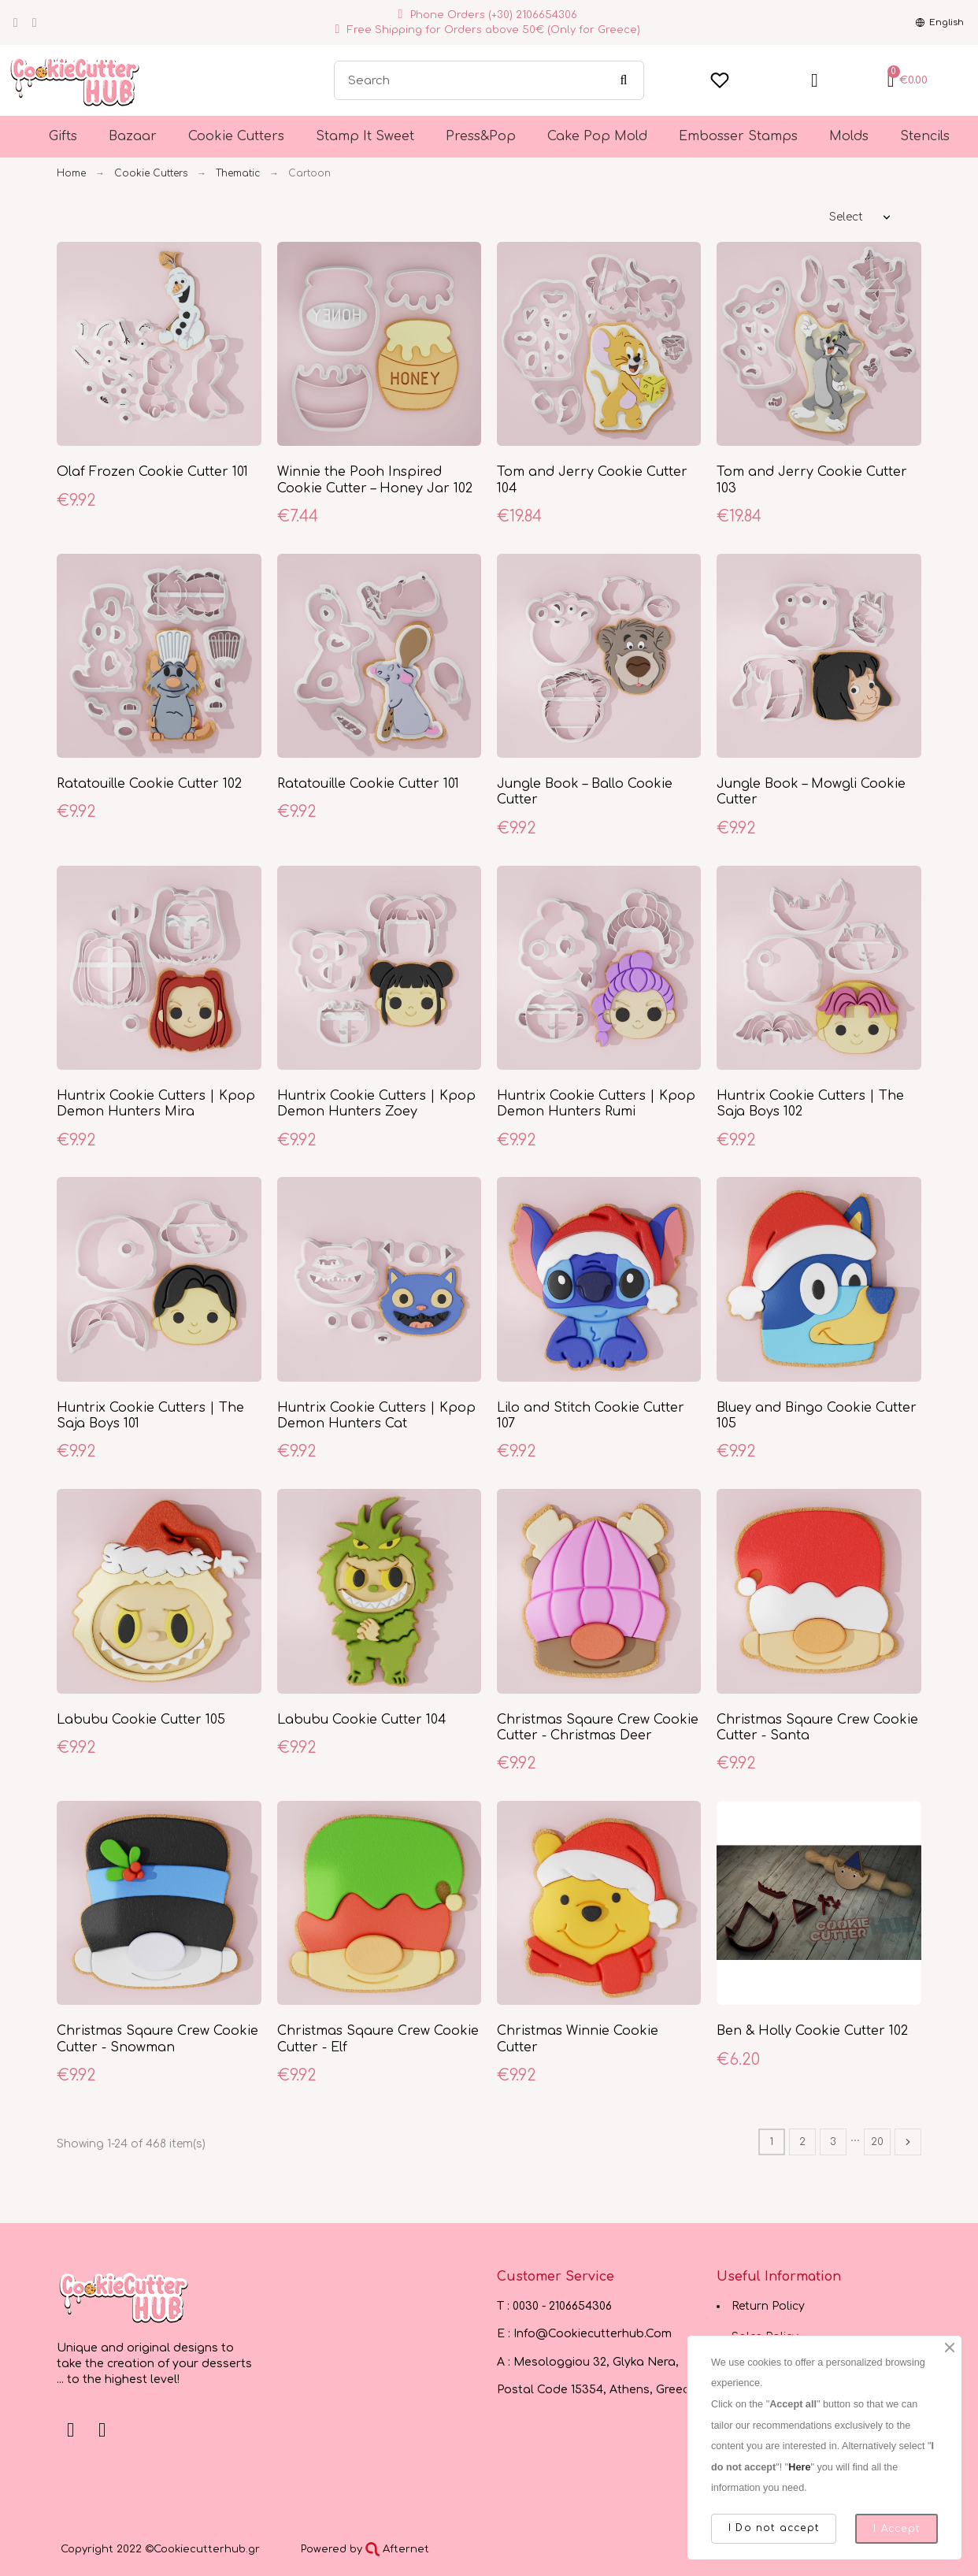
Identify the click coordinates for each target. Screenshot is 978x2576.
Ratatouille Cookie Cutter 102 (149, 784)
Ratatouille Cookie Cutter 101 (368, 784)
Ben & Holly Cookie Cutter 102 (812, 2031)
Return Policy (768, 2306)
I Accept (896, 2528)
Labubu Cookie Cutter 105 (141, 1720)
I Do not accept (773, 2527)
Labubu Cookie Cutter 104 (361, 1720)
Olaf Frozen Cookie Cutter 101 (152, 472)
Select (846, 217)
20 (877, 2141)
